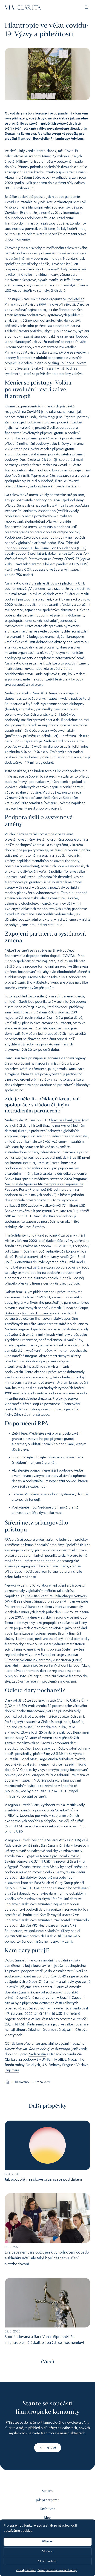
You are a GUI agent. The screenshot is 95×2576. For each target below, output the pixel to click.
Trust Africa (55, 505)
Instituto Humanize (36, 1313)
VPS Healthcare (43, 1925)
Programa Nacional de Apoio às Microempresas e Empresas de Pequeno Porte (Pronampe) (46, 1184)
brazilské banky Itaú (66, 1120)
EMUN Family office (51, 2059)
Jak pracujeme (47, 2500)
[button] (87, 7)
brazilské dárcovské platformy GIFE (58, 583)
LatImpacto (24, 1639)
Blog (47, 2518)
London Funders (17, 548)
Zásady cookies (26, 2570)
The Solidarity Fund (19, 1235)
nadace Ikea (14, 808)
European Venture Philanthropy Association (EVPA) (43, 1660)
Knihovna (47, 2509)
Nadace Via (37, 2054)
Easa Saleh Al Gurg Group (53, 1883)
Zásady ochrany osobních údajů (57, 2570)
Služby (47, 2491)
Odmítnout (47, 2551)
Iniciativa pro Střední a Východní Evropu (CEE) (54, 1665)
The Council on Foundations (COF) (59, 548)
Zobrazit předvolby (47, 2561)
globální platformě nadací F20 (41, 543)
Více (47, 2361)
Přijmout (47, 2541)
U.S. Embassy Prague (57, 2065)
